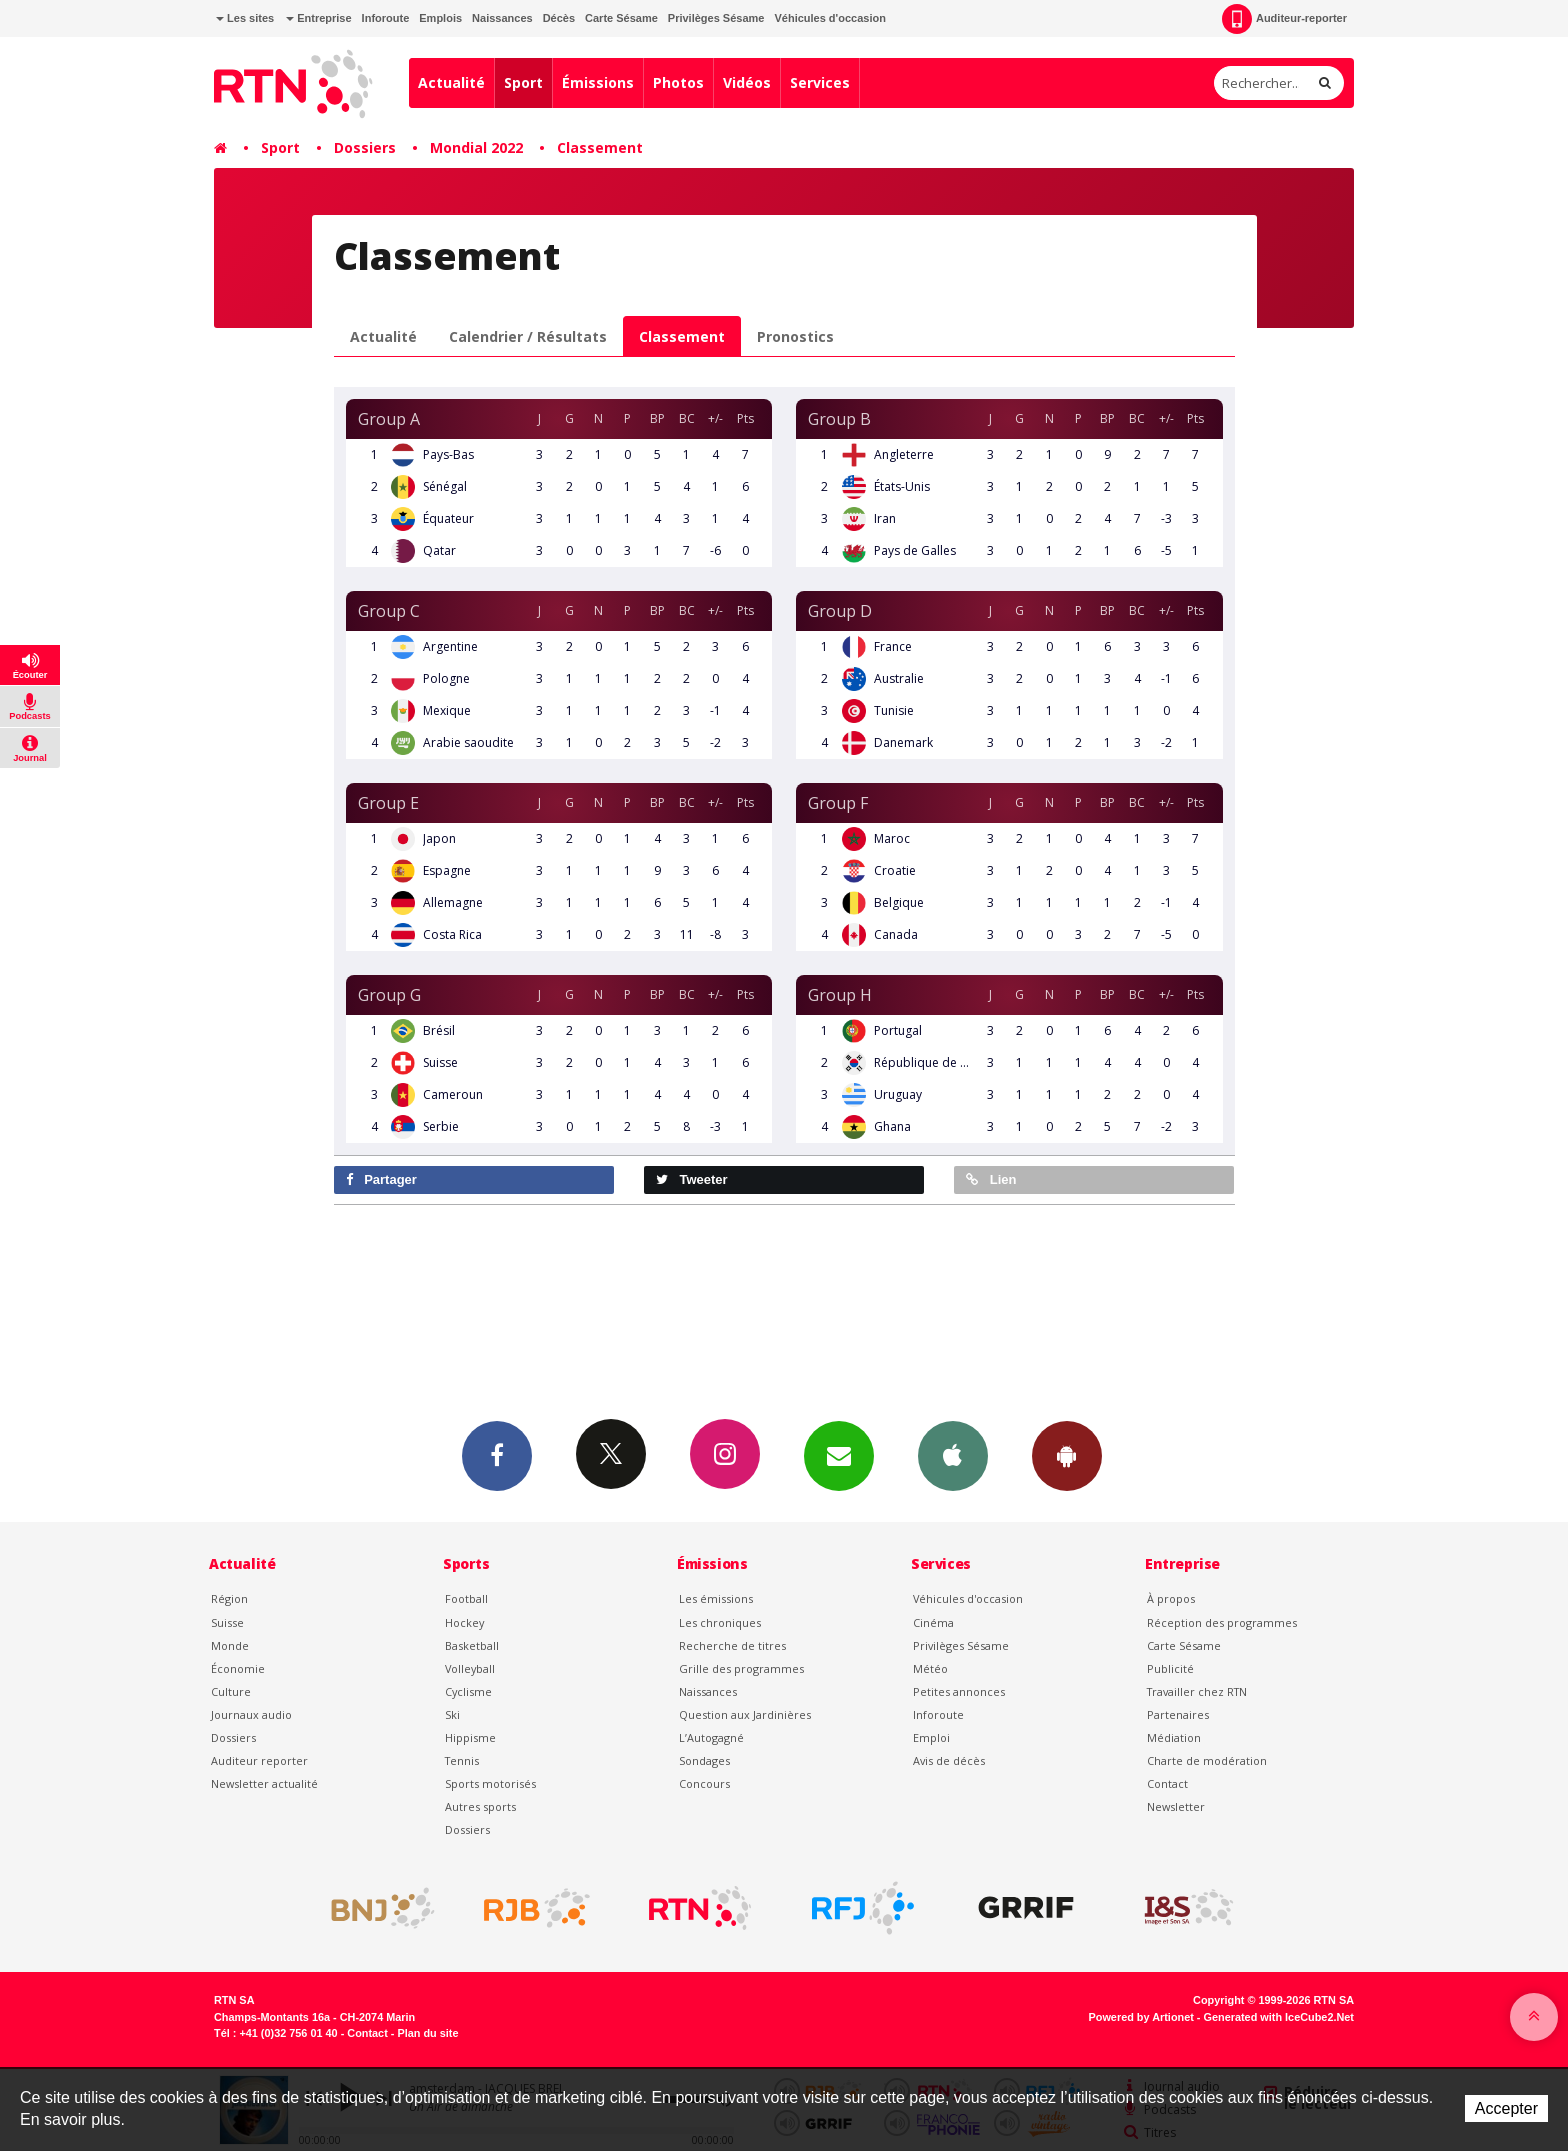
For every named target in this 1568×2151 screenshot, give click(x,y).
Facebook (497, 1455)
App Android (1067, 1455)
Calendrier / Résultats (528, 336)
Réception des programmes (1222, 1622)
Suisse (227, 1622)
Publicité (1170, 1668)
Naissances (502, 18)
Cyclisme (468, 1691)
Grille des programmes (741, 1668)
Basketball (472, 1645)
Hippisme (470, 1737)
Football (466, 1598)
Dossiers (365, 147)
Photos (678, 82)
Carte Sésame (621, 18)
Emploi (931, 1737)
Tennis (462, 1760)
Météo (930, 1668)
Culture (231, 1691)
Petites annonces (959, 1691)
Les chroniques (720, 1622)
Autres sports (480, 1806)
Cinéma (933, 1622)
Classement (600, 147)
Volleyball (470, 1668)
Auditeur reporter (259, 1760)
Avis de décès (949, 1760)
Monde (230, 1645)
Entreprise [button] (318, 18)
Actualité (451, 82)
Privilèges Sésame (716, 18)
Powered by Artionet (1141, 2017)
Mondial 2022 (476, 147)
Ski (452, 1714)
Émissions (598, 82)
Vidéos (747, 82)
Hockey (464, 1622)
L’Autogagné (711, 1737)
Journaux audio (251, 1714)
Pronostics (795, 336)
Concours (704, 1783)
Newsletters (839, 1455)
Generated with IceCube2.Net (1279, 2017)
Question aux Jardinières (745, 1714)
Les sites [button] (245, 18)
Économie (238, 1668)
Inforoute (386, 18)
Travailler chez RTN (1197, 1691)
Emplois (440, 18)
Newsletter (1176, 1806)
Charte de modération (1207, 1760)
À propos (1171, 1598)
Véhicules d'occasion (829, 18)
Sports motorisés (490, 1783)
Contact (1167, 1783)
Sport (523, 82)
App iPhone (953, 1455)
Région (229, 1598)
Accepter (1506, 2108)
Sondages (704, 1760)
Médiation (1174, 1737)
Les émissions (716, 1598)
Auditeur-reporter (1284, 19)
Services (820, 82)
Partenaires (1178, 1714)
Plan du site (427, 2033)
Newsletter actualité (264, 1783)
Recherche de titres (732, 1645)
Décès (559, 18)
